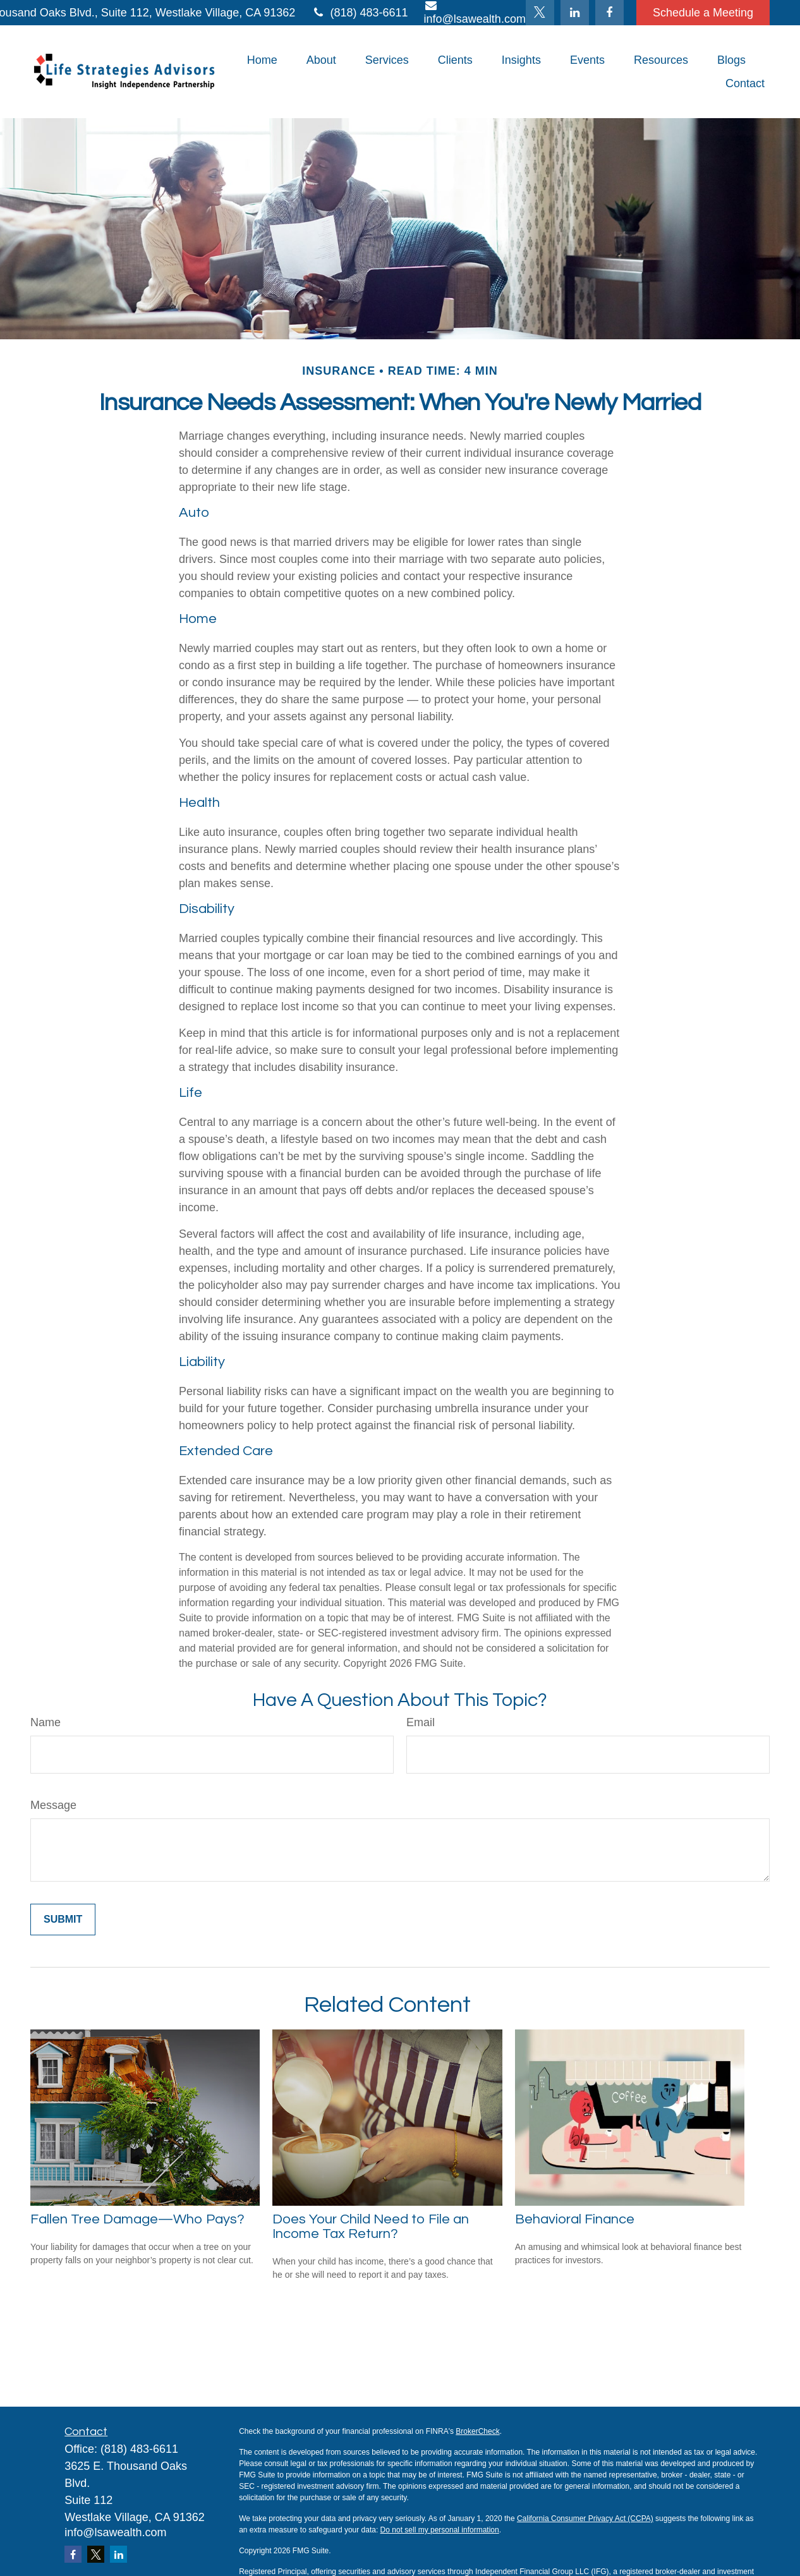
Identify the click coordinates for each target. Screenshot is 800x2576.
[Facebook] (609, 12)
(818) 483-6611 (359, 12)
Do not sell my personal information (439, 2529)
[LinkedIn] (575, 12)
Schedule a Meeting (703, 12)
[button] (262, 60)
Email (420, 1722)
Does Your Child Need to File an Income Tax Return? (370, 2226)
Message (53, 1805)
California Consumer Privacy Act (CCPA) (585, 2518)
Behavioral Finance (574, 2219)
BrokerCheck (477, 2431)
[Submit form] (62, 1919)
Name (45, 1722)
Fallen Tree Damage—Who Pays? (137, 2219)
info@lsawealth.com (115, 2532)
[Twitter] (540, 12)
